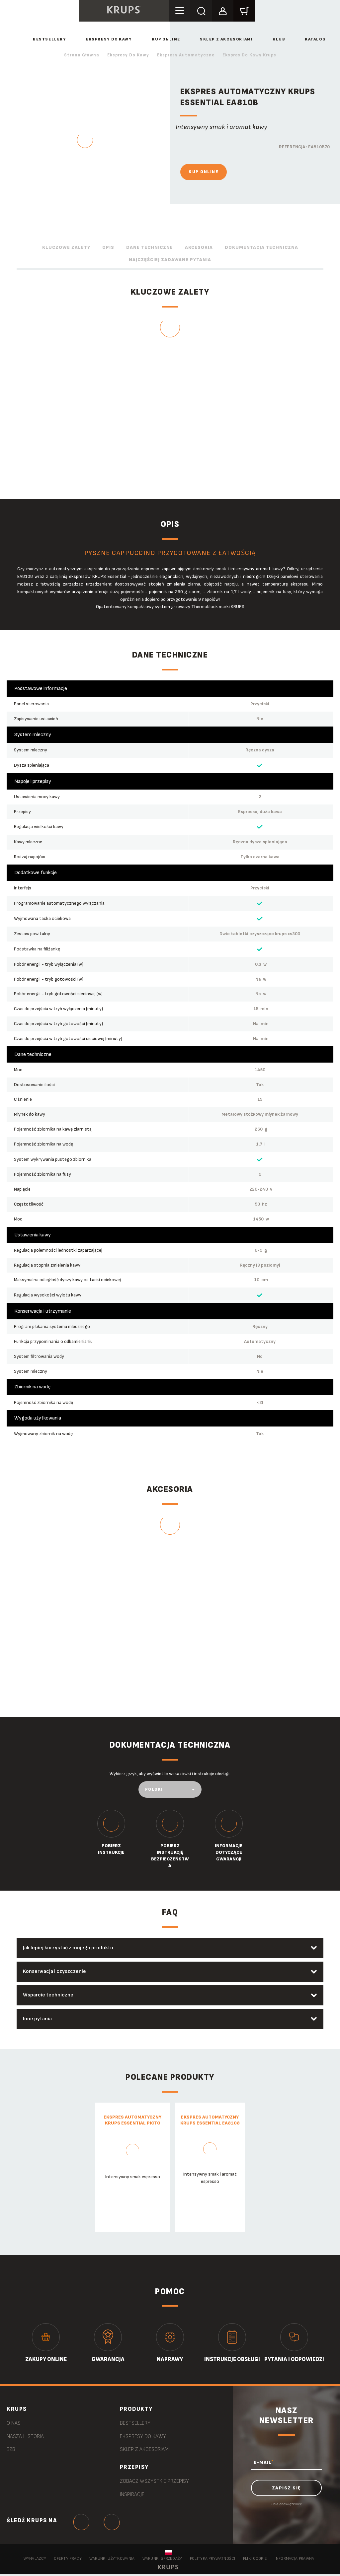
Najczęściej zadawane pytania (170, 259)
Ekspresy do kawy (109, 39)
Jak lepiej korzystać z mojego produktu (69, 1948)
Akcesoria (199, 247)
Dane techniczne (149, 247)
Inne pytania (38, 2019)
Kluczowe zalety (66, 247)
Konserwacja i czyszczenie (55, 1972)
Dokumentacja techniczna (261, 247)
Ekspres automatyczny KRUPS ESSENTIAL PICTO (132, 2121)
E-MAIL (263, 2463)
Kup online (166, 39)
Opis (108, 247)
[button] (224, 10)
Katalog (315, 39)
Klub (279, 39)
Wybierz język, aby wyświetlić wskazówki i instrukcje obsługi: (170, 1773)
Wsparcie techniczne (48, 1995)
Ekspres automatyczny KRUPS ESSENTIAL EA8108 (210, 2121)
